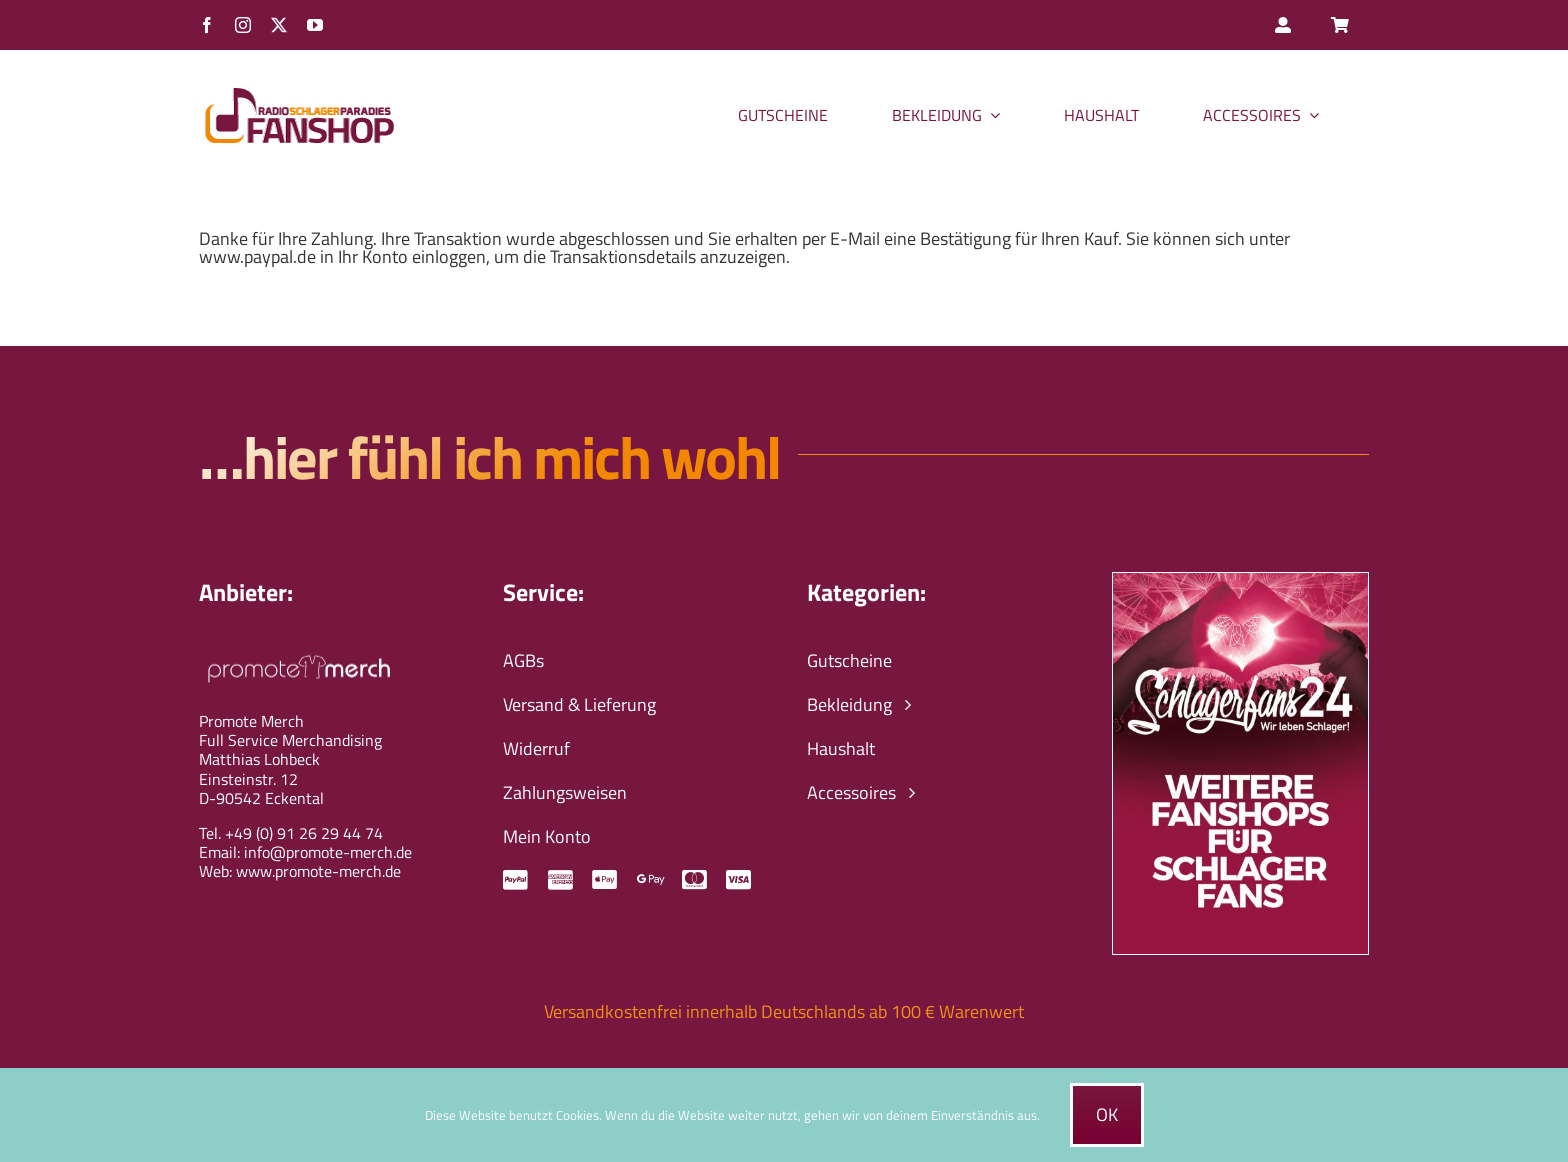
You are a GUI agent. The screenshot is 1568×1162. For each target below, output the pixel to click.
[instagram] (243, 25)
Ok (1107, 1114)
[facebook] (207, 25)
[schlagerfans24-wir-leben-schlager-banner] (1240, 581)
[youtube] (315, 25)
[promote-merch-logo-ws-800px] (299, 652)
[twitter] (279, 25)
